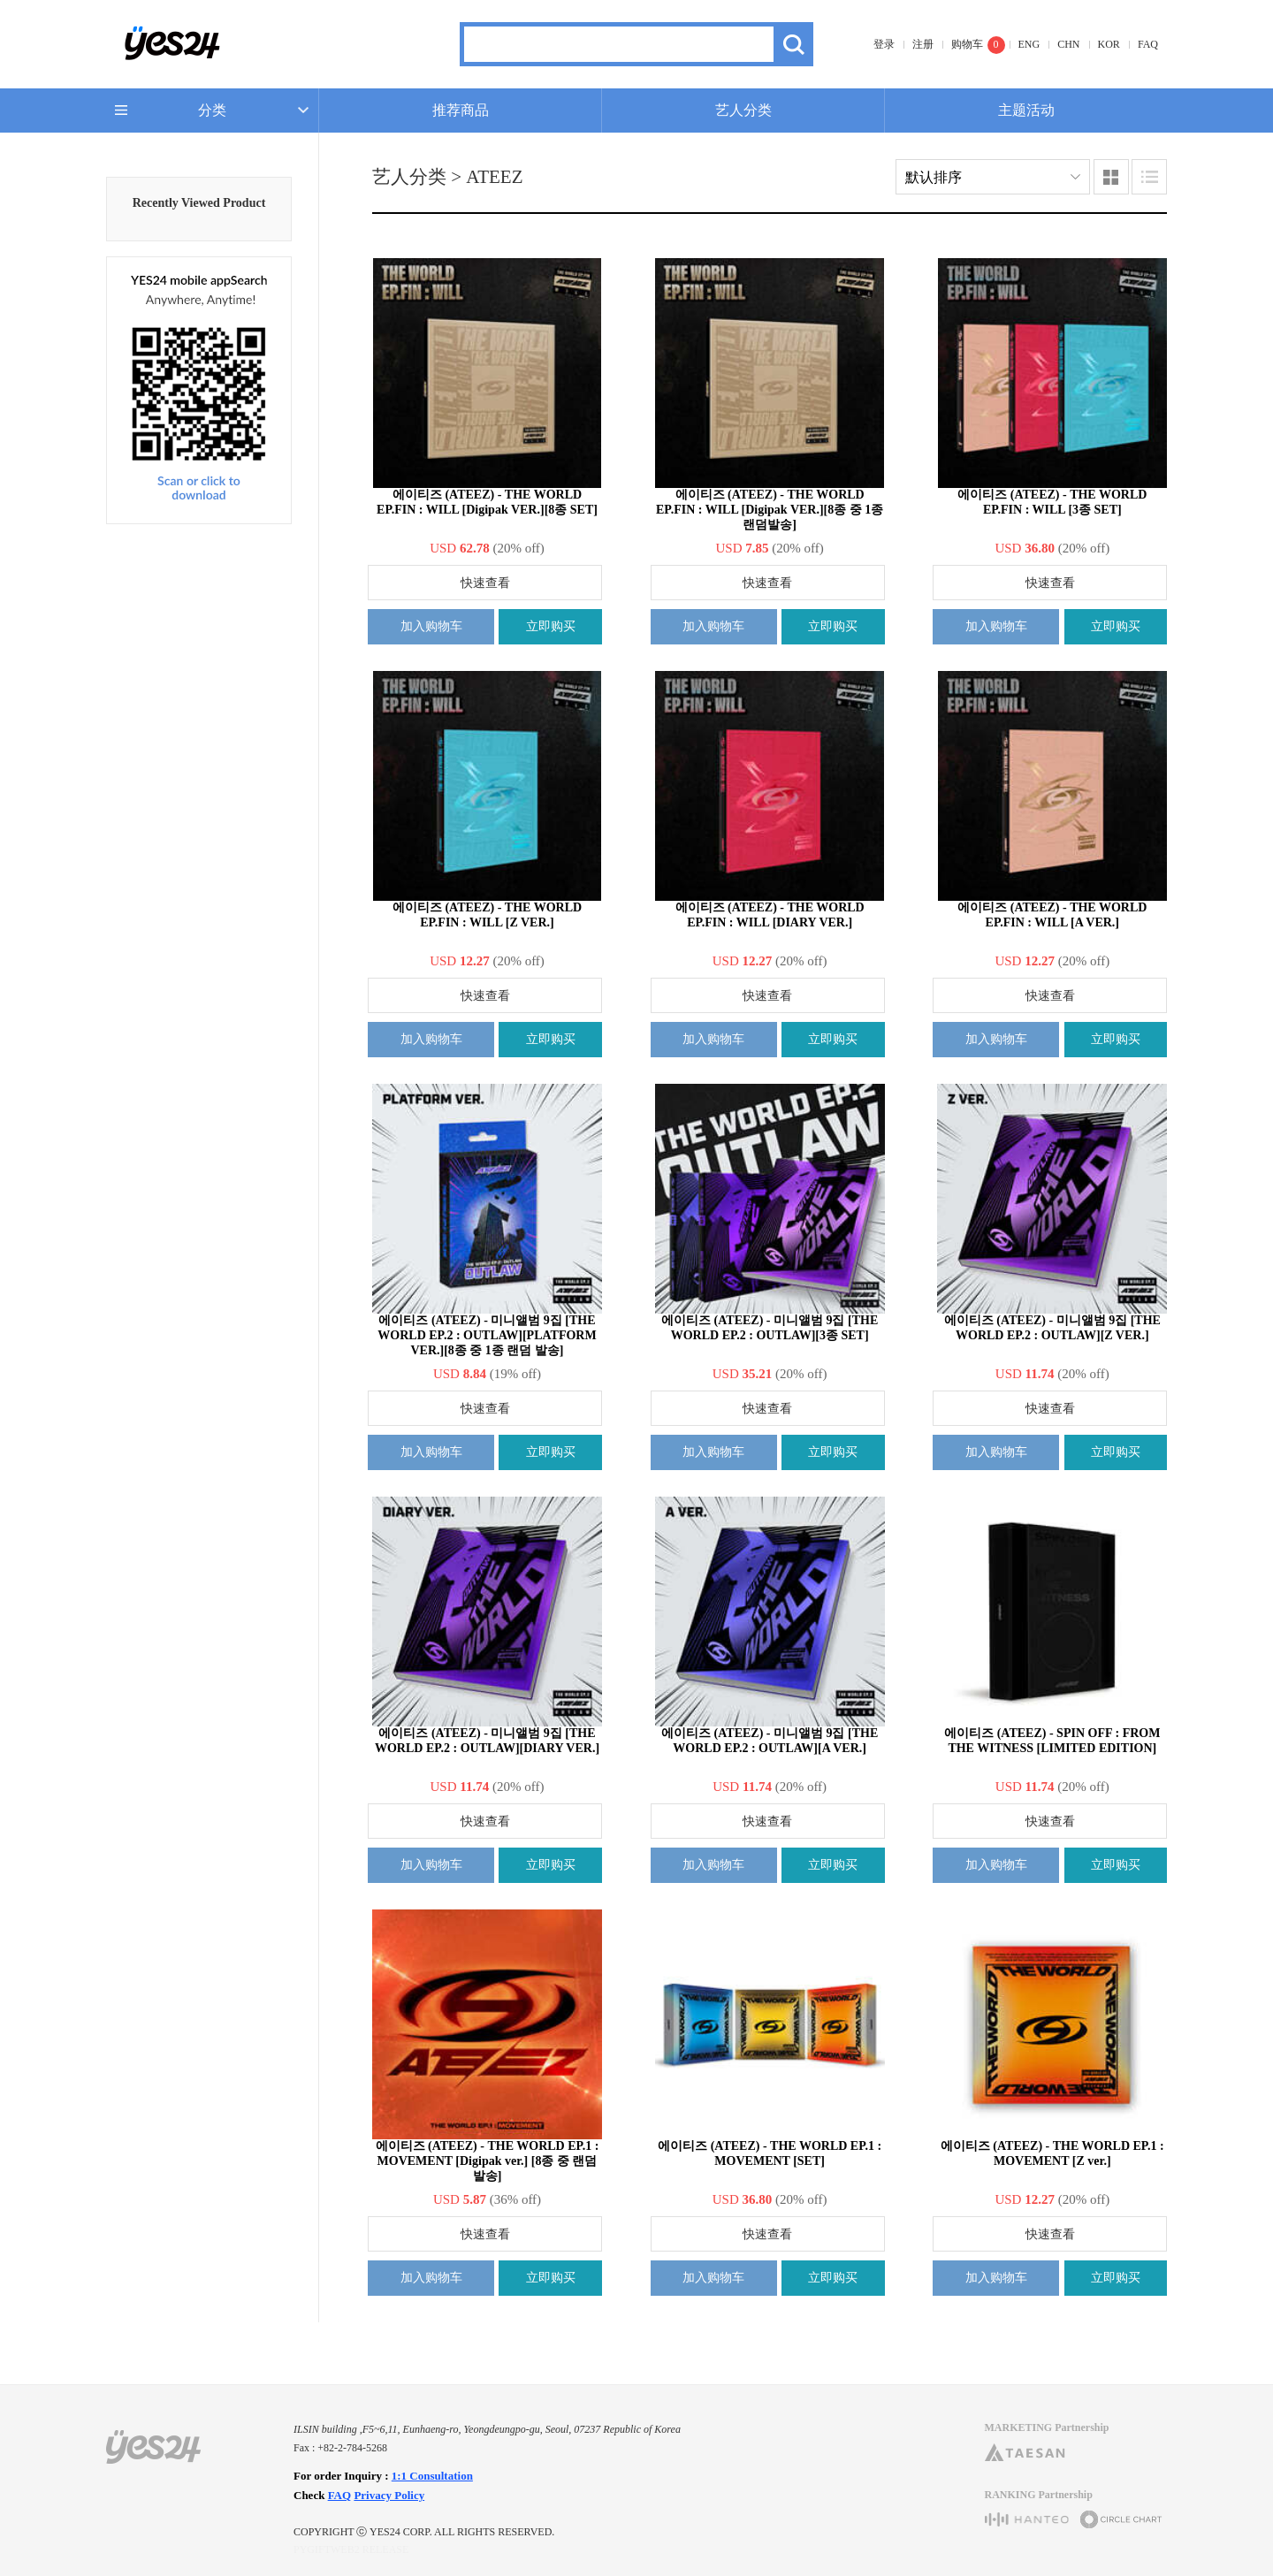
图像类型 (1111, 176)
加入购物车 (431, 626)
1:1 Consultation (432, 2475)
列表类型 (1149, 176)
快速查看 (485, 583)
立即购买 (551, 626)
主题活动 (1026, 110)
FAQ (1148, 44)
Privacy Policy (389, 2495)
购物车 (967, 44)
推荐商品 (460, 110)
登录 (884, 44)
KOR (1109, 44)
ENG (1029, 44)
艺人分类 (743, 110)
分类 (212, 110)
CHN (1068, 44)
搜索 (793, 44)
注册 (923, 44)
